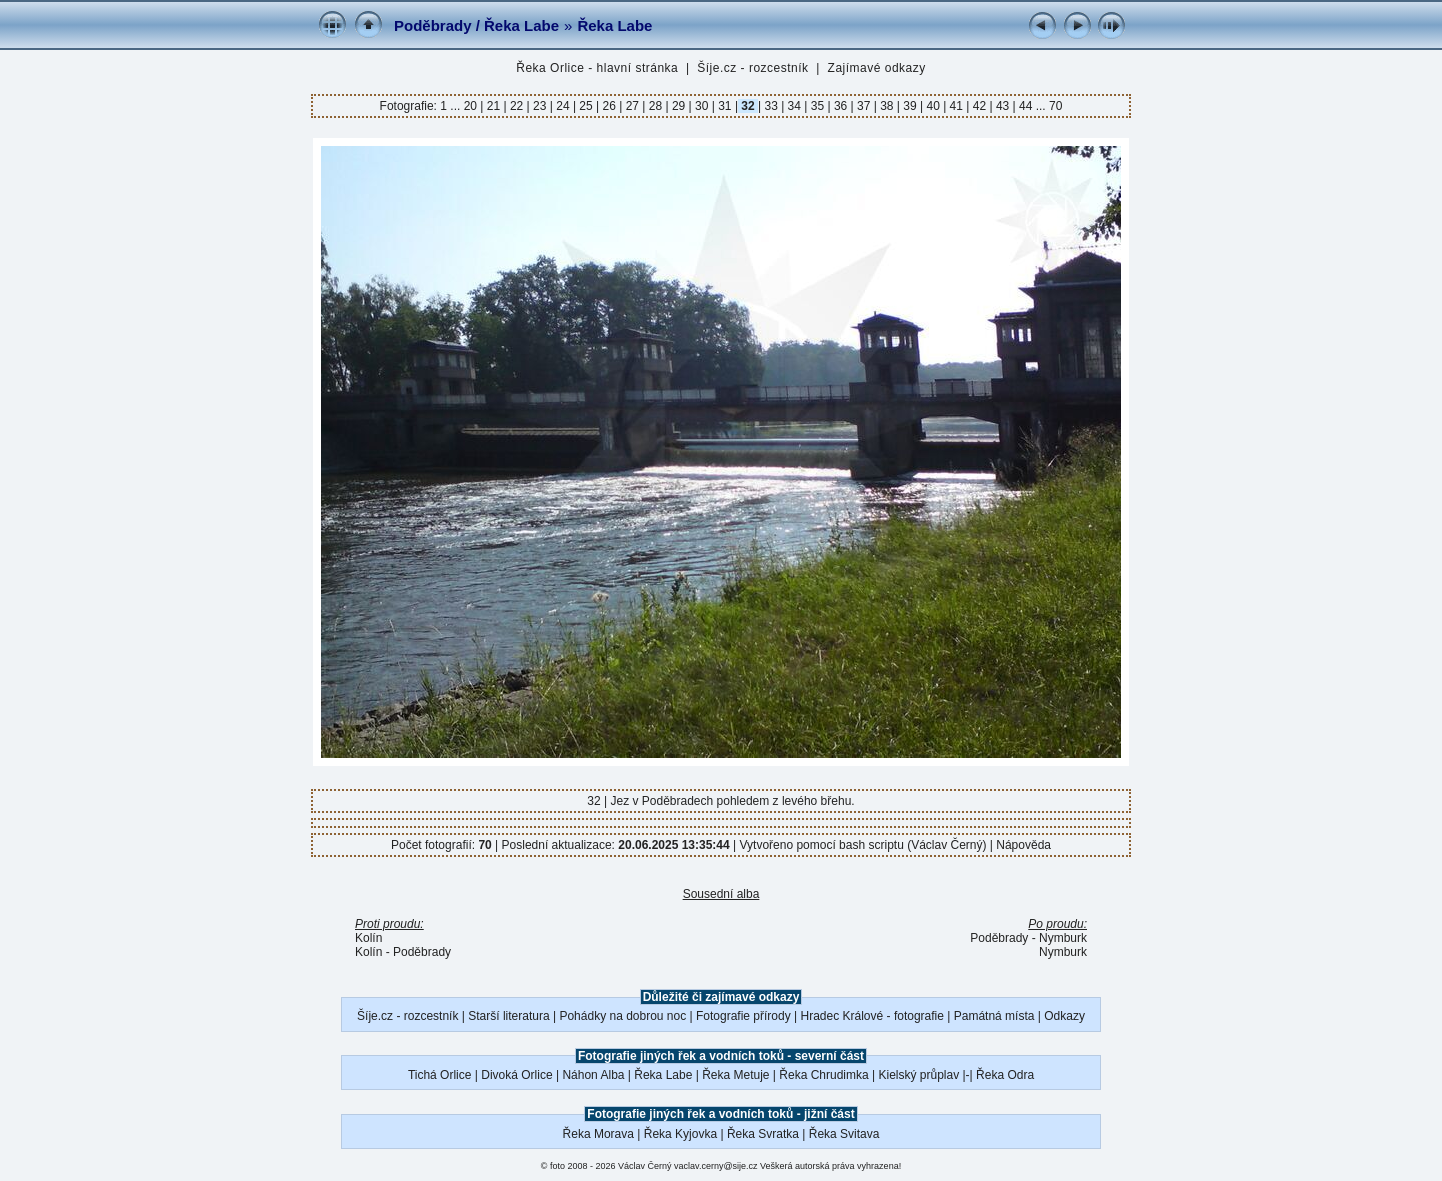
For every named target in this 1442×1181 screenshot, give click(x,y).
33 (771, 106)
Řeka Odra (1005, 1075)
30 (702, 106)
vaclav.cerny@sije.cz (716, 1166)
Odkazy (1064, 1016)
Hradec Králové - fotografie (872, 1016)
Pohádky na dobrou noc (622, 1016)
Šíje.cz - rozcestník (752, 68)
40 (933, 106)
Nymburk (1063, 952)
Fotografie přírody (743, 1016)
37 (864, 106)
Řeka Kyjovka (680, 1134)
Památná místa (994, 1016)
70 (1055, 106)
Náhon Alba (593, 1075)
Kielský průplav (918, 1075)
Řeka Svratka (763, 1134)
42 (979, 106)
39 (910, 106)
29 (679, 106)
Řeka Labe (614, 25)
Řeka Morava (598, 1134)
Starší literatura (508, 1016)
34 (794, 106)
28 (655, 106)
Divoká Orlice (516, 1075)
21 (493, 106)
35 (817, 106)
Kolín (368, 938)
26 (609, 106)
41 (956, 106)
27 (632, 106)
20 (472, 106)
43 (1003, 106)
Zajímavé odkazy (877, 68)
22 (517, 106)
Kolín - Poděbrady (403, 952)
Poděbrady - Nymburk (1028, 938)
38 (887, 106)
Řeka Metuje (735, 1075)
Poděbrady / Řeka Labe (476, 25)
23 (540, 106)
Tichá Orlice (440, 1075)
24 (563, 106)
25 (586, 106)
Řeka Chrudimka (823, 1075)
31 (725, 106)
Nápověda (1023, 845)
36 (841, 106)
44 (1026, 106)
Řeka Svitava (844, 1134)
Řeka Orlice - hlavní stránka (597, 68)
